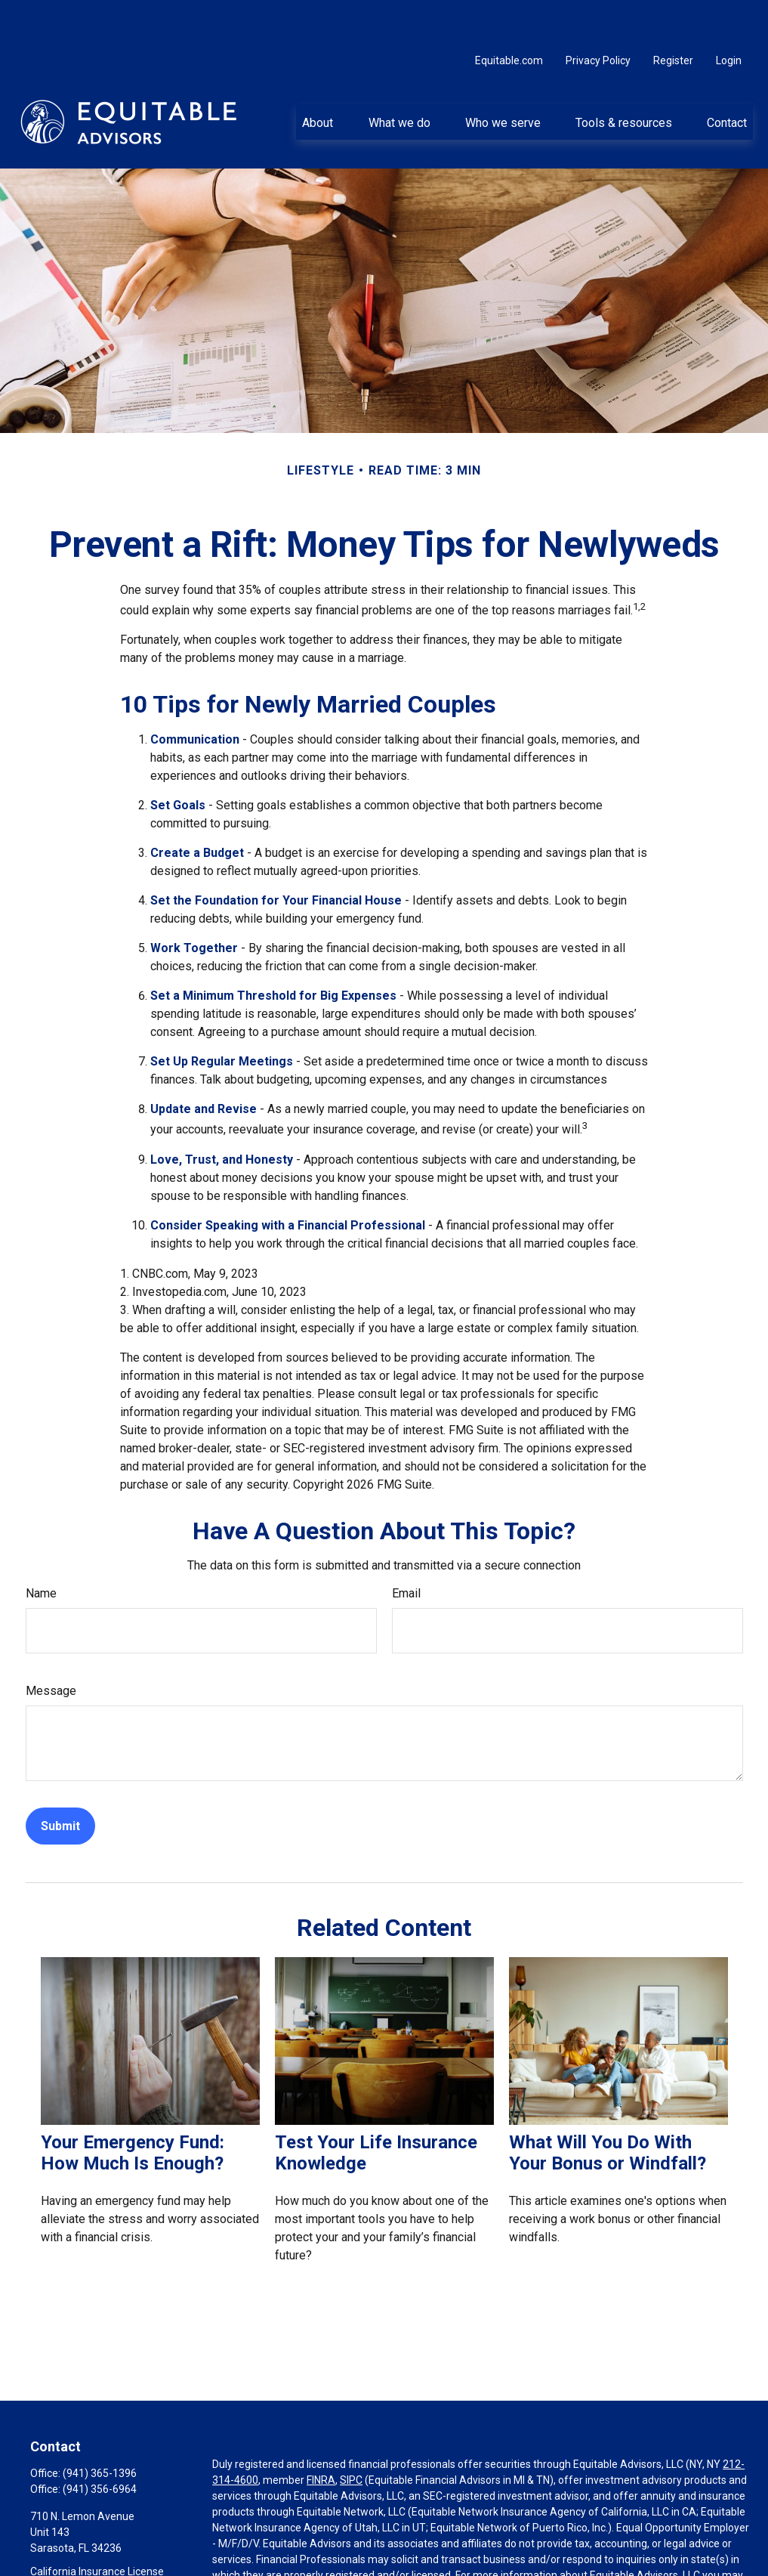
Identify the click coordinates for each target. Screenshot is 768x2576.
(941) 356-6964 (100, 2444)
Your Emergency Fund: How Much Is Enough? (132, 2107)
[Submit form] (60, 1780)
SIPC (351, 2435)
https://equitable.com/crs (294, 2546)
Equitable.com (509, 15)
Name (41, 1548)
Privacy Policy (598, 15)
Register (673, 15)
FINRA (321, 2435)
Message (51, 1645)
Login (729, 15)
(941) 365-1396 (100, 2428)
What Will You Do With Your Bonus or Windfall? (607, 2107)
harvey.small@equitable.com (99, 2568)
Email (406, 1548)
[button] (318, 76)
